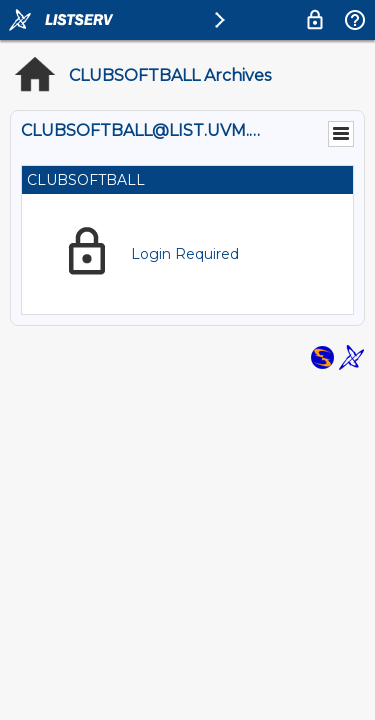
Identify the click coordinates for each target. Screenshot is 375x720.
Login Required (185, 254)
